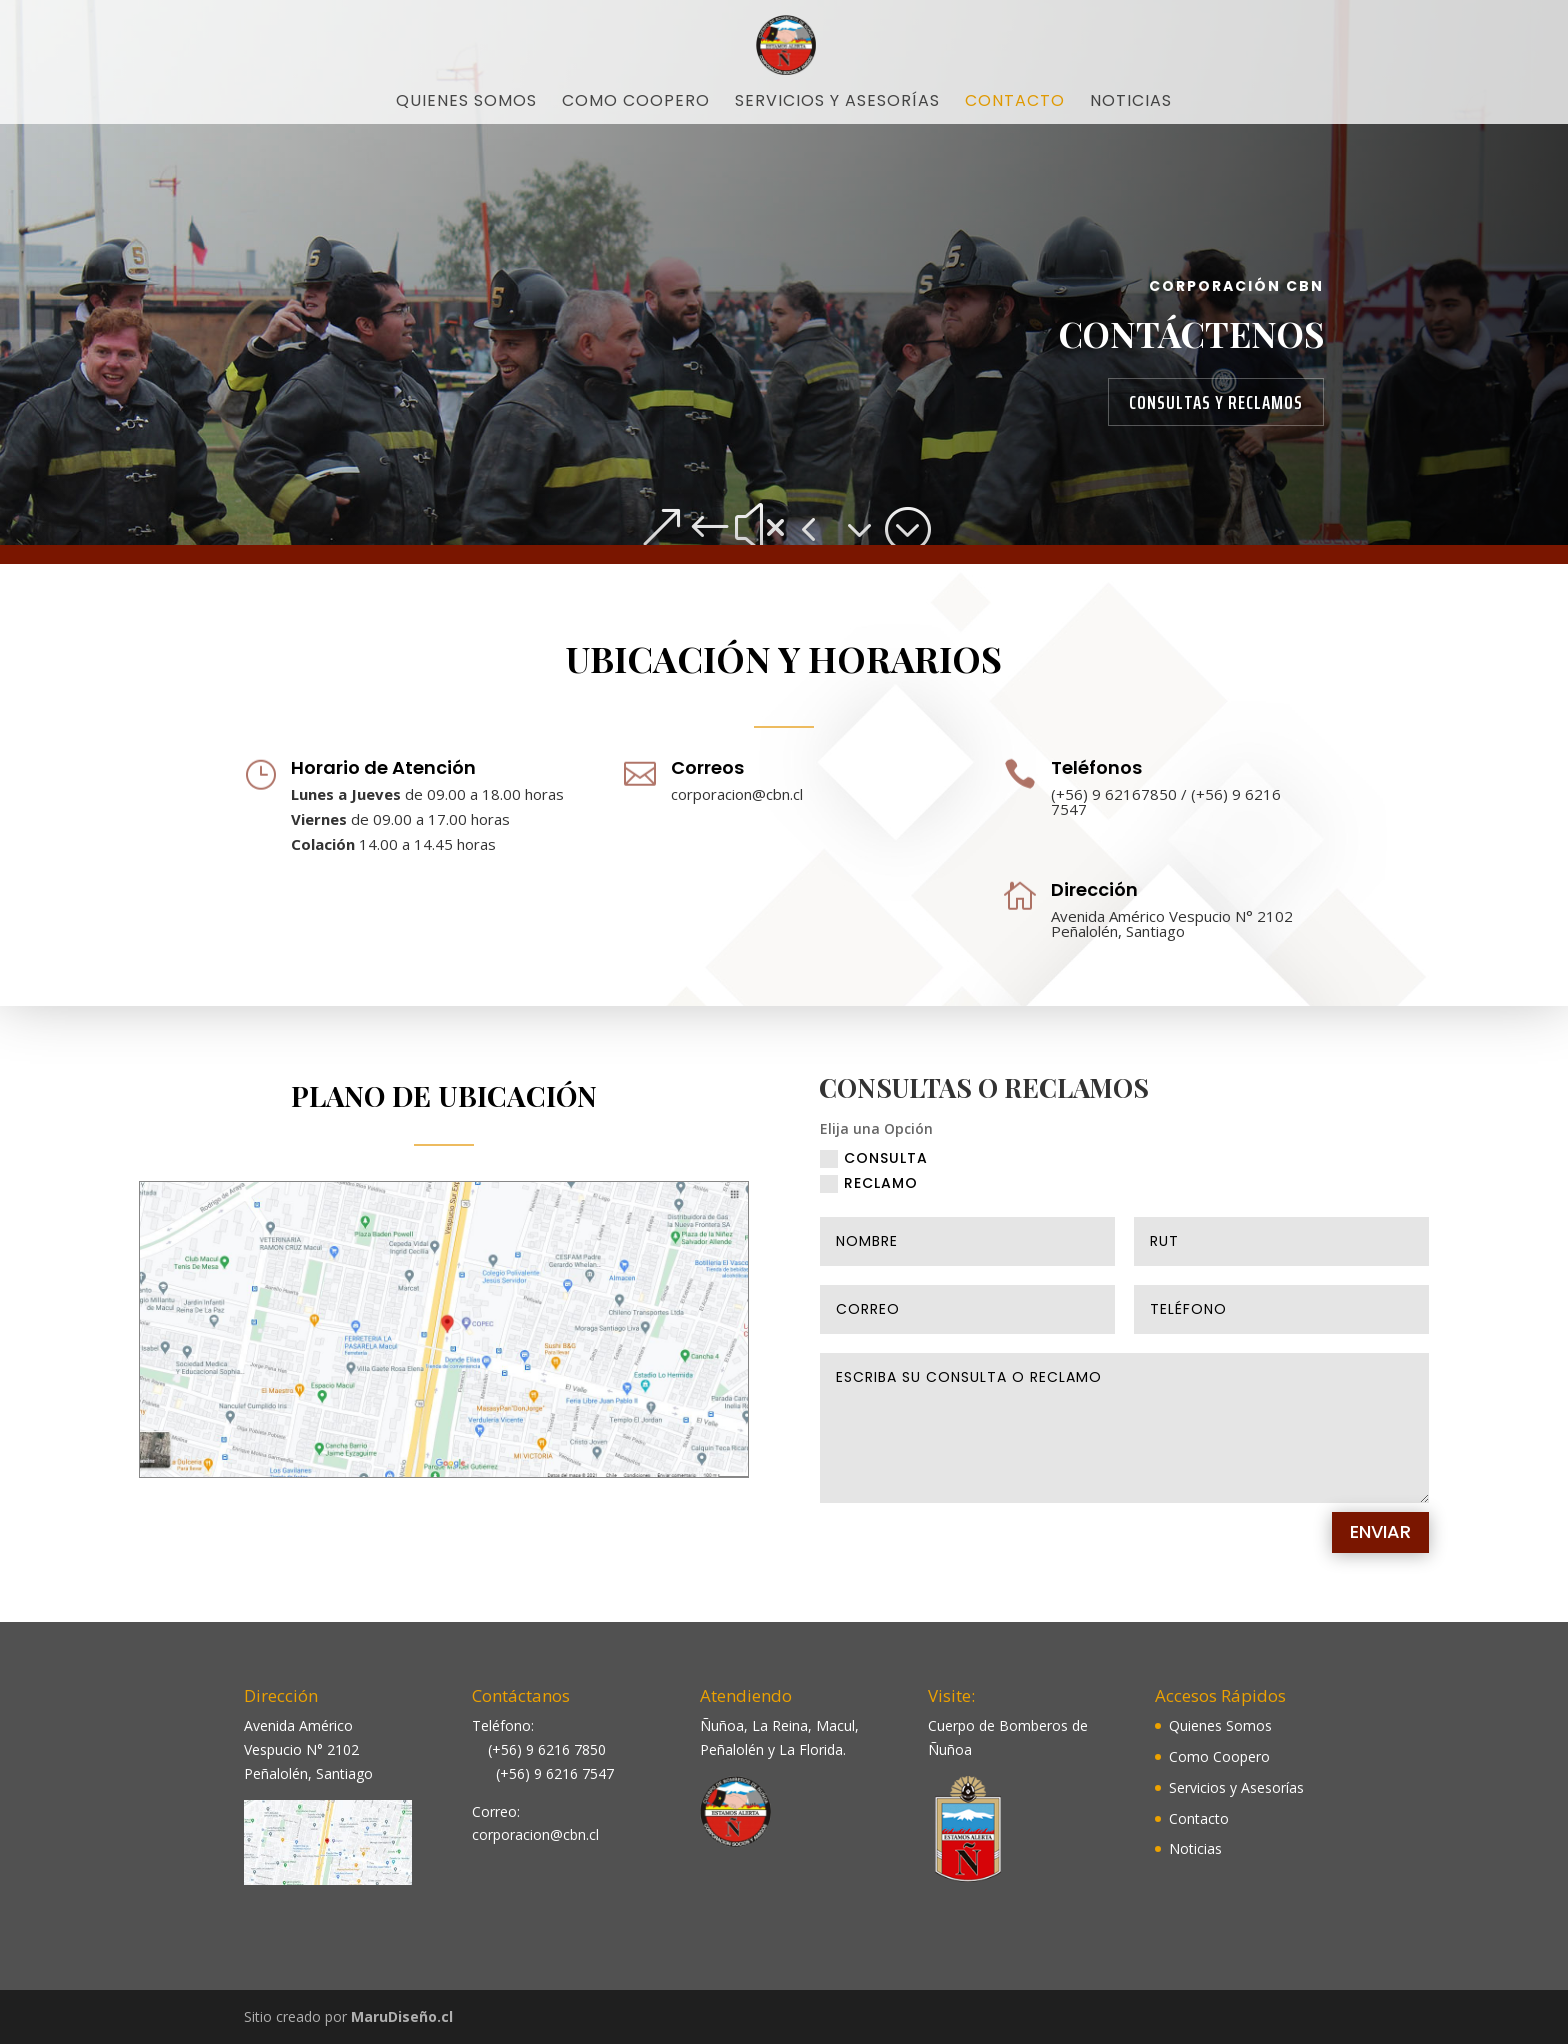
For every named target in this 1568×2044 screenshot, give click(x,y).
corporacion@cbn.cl (737, 798)
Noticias (1131, 103)
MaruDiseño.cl (402, 2016)
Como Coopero (636, 103)
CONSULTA (874, 1180)
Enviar (1380, 1552)
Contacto (1015, 103)
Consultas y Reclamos (1216, 402)
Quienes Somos (466, 103)
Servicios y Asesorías (837, 103)
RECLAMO (869, 1205)
